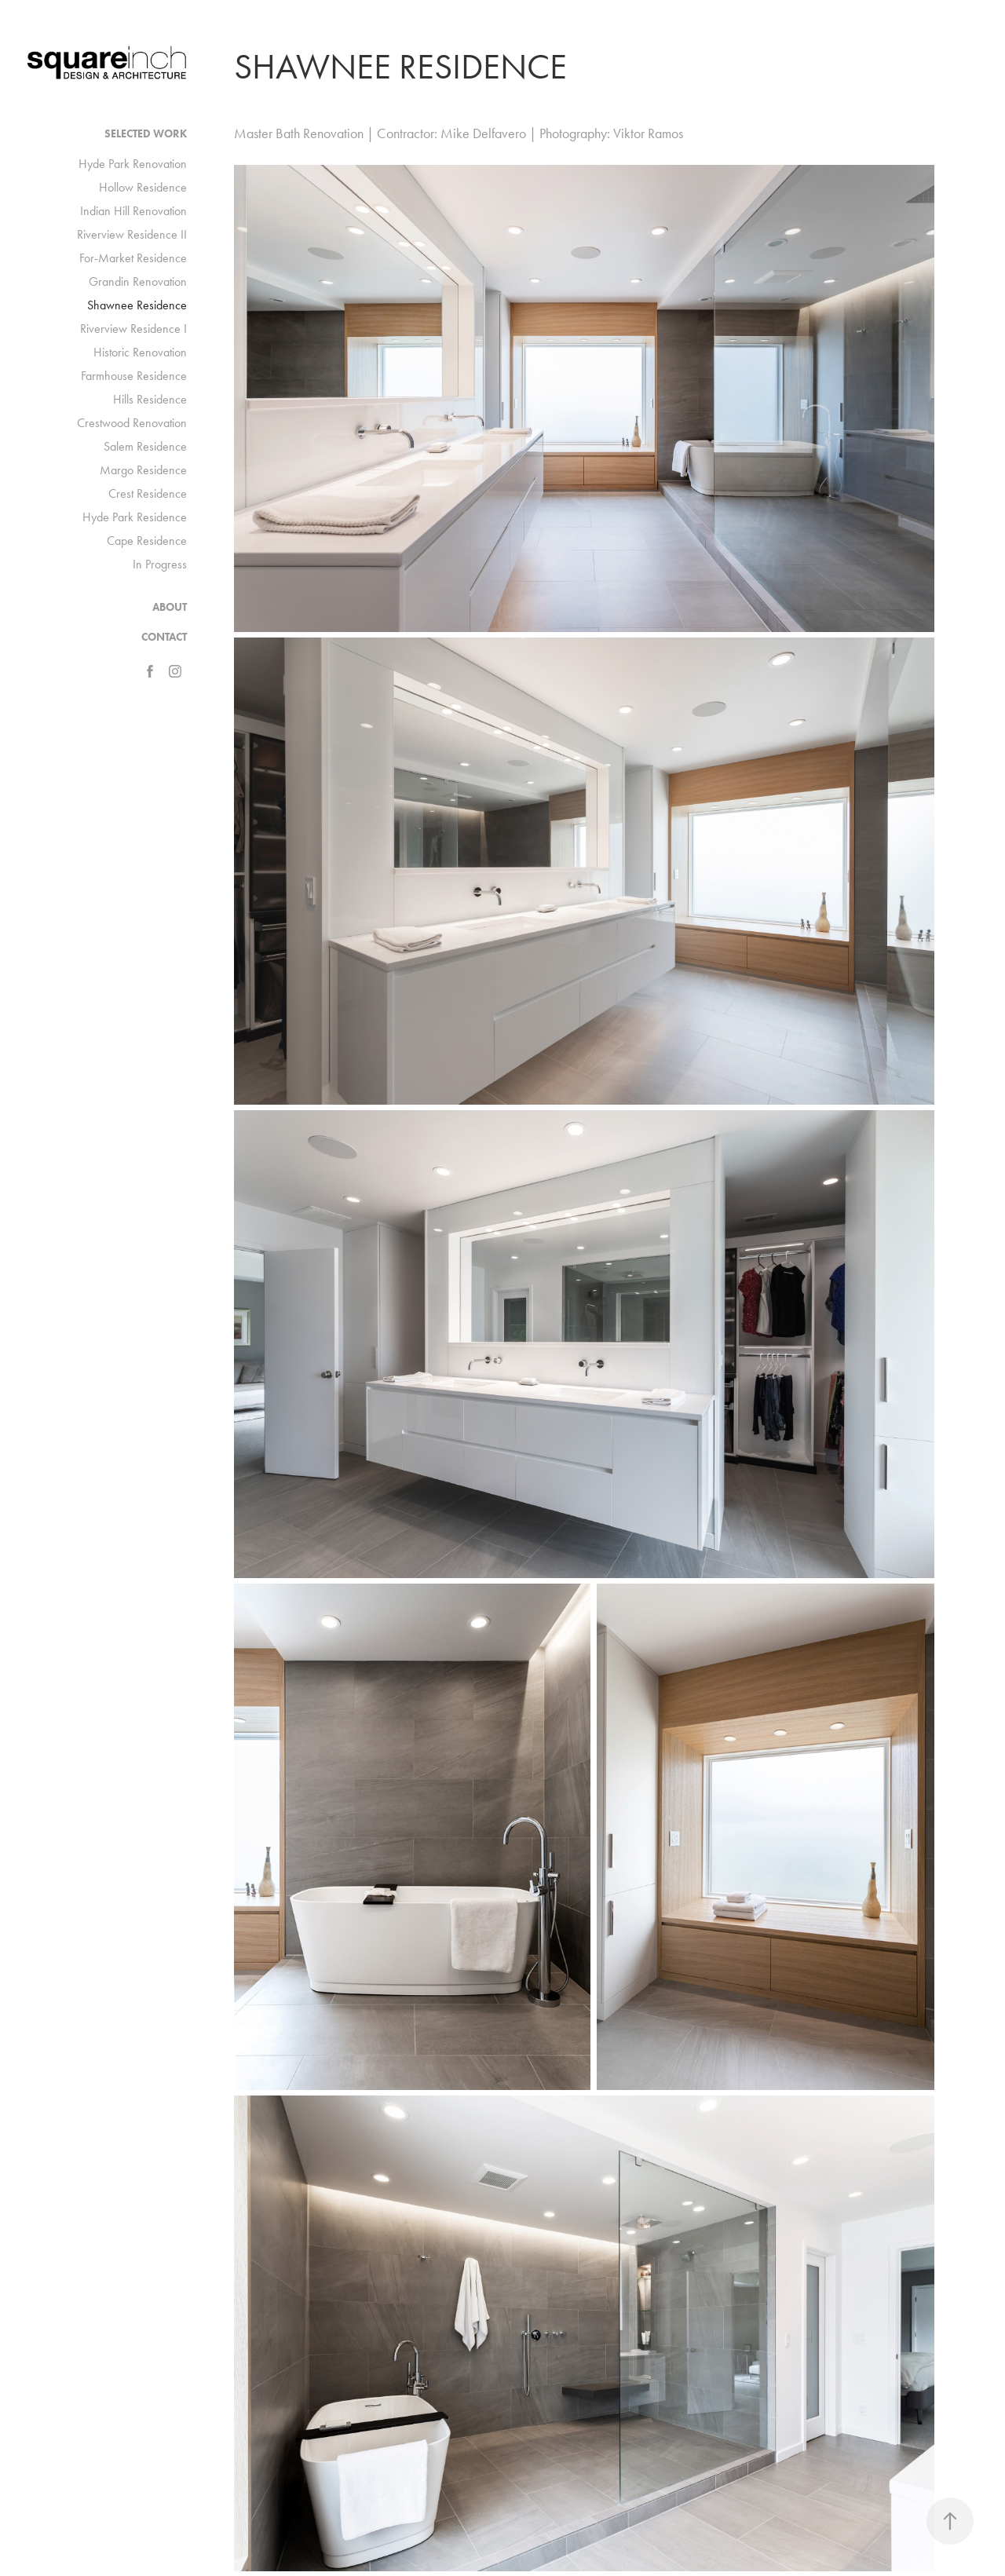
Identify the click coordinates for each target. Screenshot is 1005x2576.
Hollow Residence (143, 187)
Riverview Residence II (132, 234)
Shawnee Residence (137, 305)
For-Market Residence (133, 257)
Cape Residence (147, 540)
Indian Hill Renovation (133, 210)
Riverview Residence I (133, 328)
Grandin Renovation (138, 281)
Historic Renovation (140, 352)
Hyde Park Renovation (133, 163)
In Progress (160, 564)
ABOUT (169, 607)
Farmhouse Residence (134, 375)
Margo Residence (143, 469)
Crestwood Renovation (132, 422)
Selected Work (145, 134)
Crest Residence (147, 493)
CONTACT (164, 637)
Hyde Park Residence (134, 517)
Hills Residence (150, 399)
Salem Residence (145, 446)
